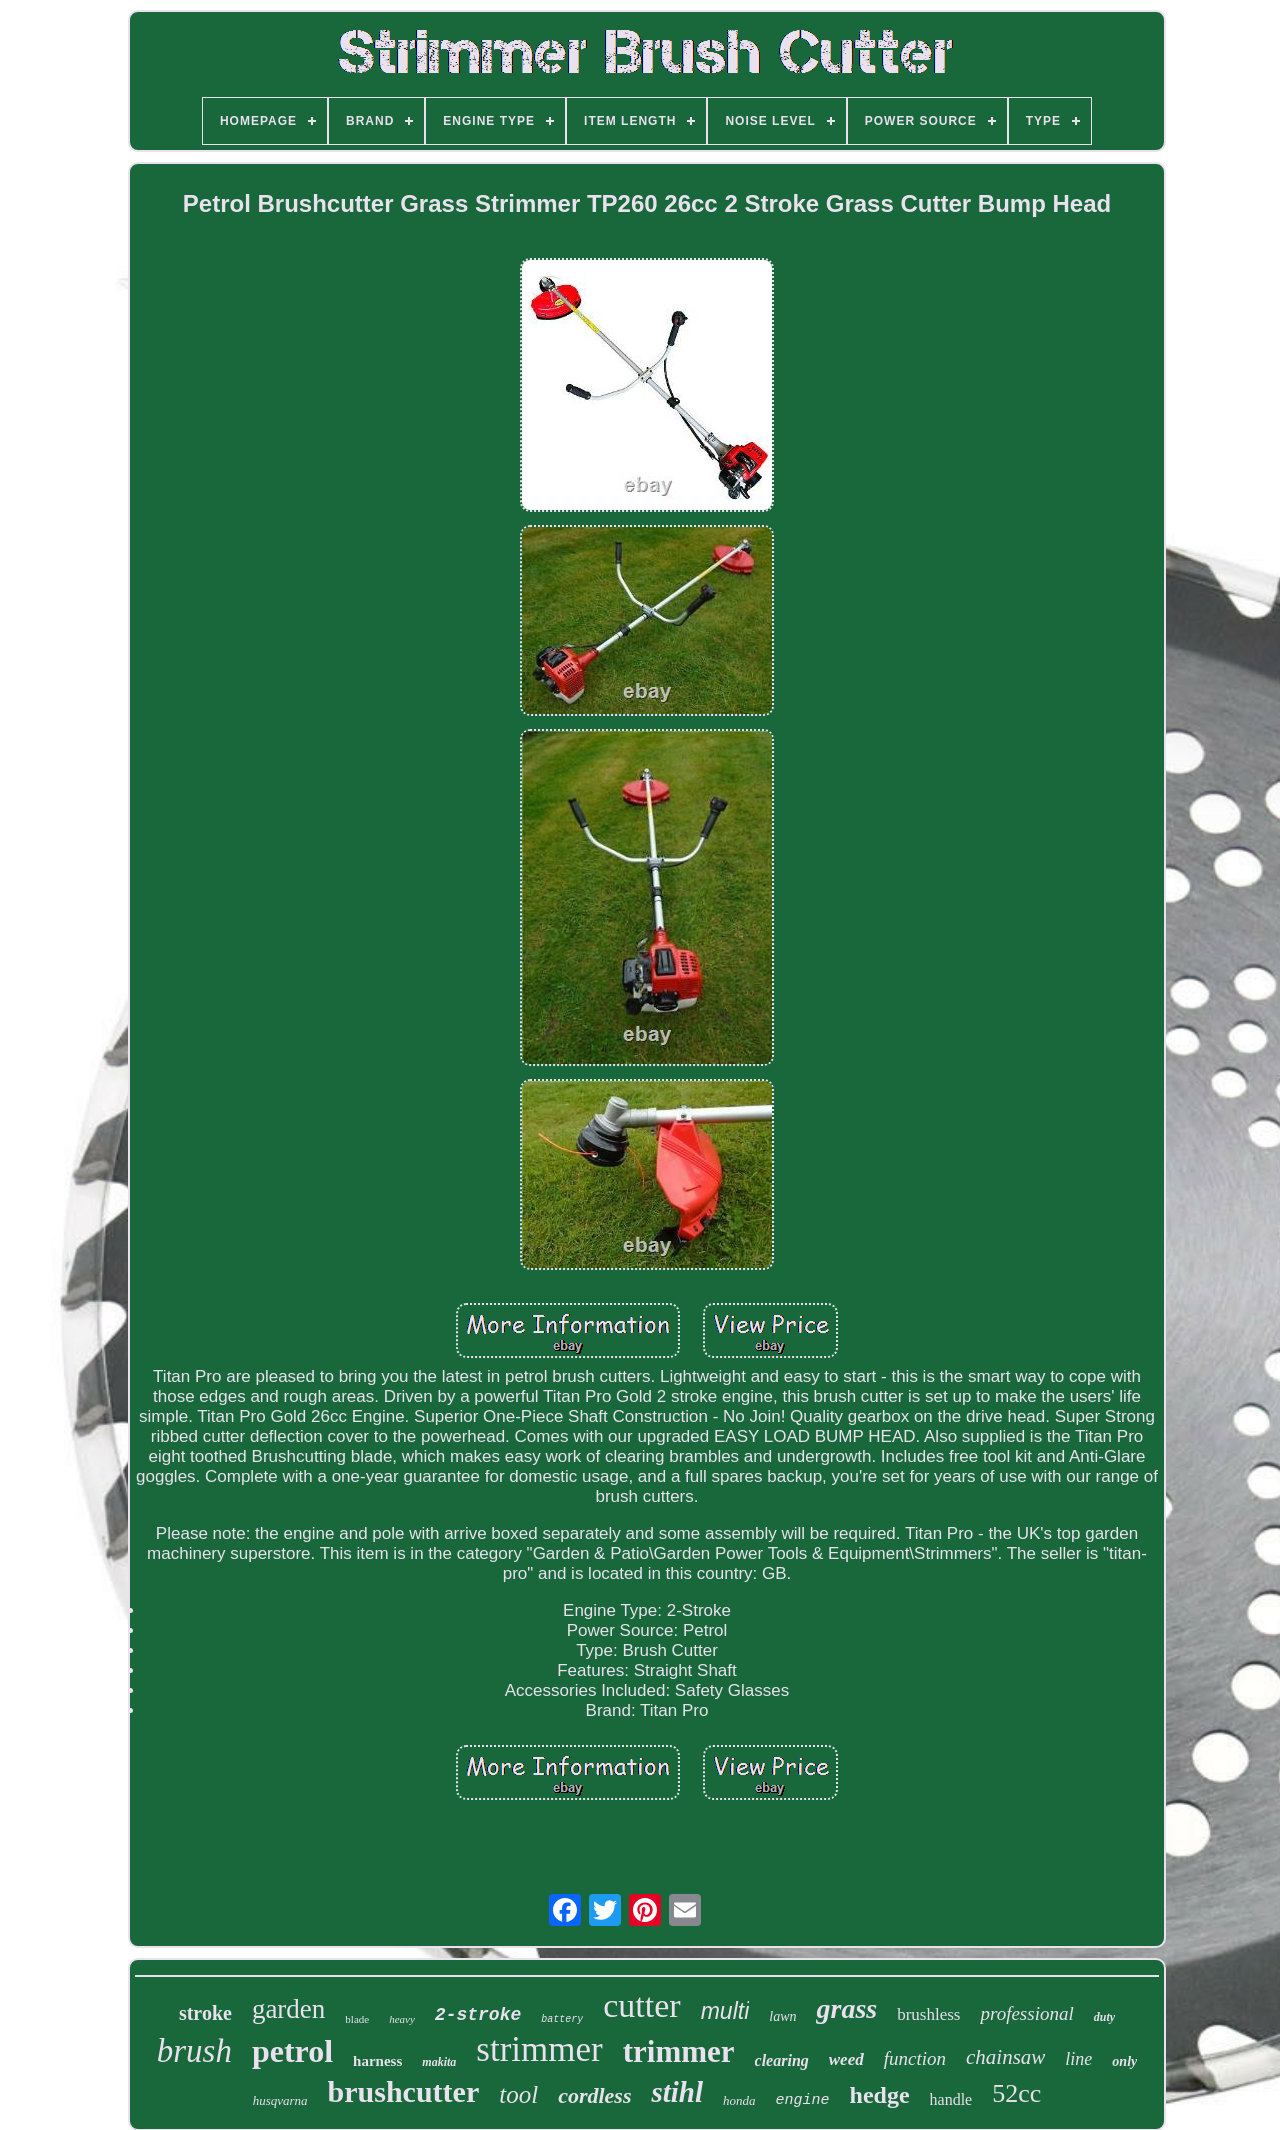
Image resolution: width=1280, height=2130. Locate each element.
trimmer (679, 2051)
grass (846, 2008)
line (1078, 2059)
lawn (782, 2016)
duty (1104, 2017)
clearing (782, 2060)
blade (357, 2019)
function (915, 2058)
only (1124, 2061)
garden (288, 2009)
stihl (677, 2092)
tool (518, 2094)
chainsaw (1005, 2057)
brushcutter (404, 2091)
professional (1026, 2013)
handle (951, 2099)
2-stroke (478, 2015)
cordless (594, 2095)
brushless (928, 2014)
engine (803, 2100)
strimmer (539, 2049)
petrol (292, 2051)
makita (439, 2062)
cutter (641, 2005)
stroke (205, 2013)
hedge (880, 2095)
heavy (402, 2019)
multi (725, 2011)
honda (739, 2100)
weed (846, 2059)
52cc (1016, 2093)
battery (562, 2019)
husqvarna (280, 2100)
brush (194, 2051)
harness (377, 2061)
